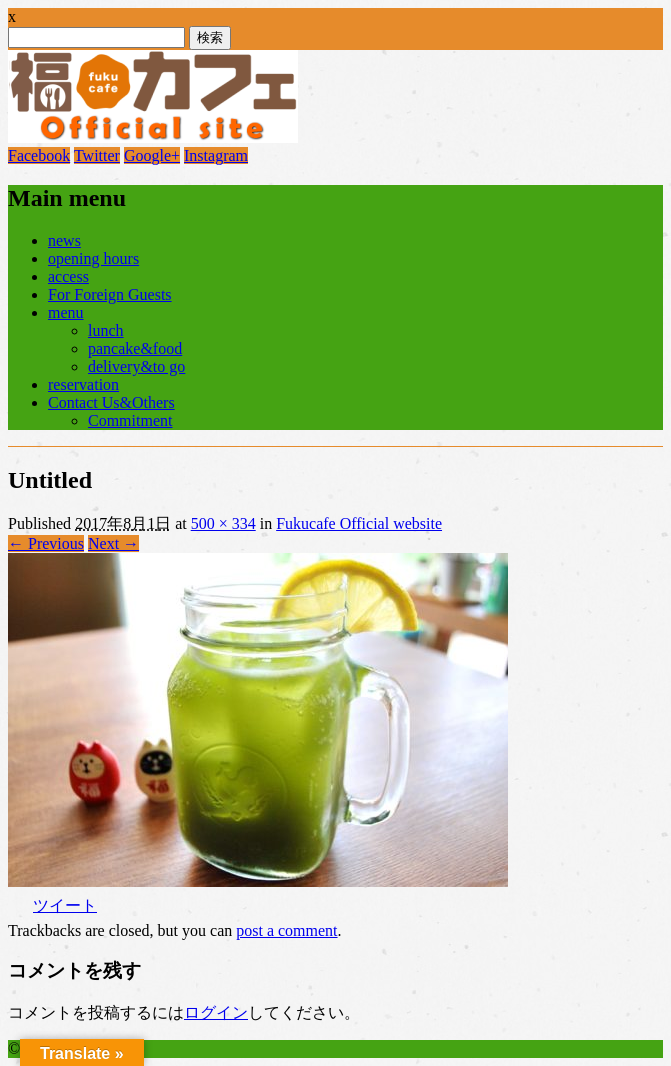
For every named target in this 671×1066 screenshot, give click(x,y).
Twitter (97, 155)
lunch (106, 330)
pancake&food (135, 348)
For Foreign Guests (110, 294)
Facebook (39, 155)
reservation (83, 384)
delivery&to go (136, 366)
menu (66, 312)
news (64, 240)
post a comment (286, 930)
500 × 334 (223, 523)
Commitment (130, 420)
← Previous (46, 543)
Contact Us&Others (111, 402)
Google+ (152, 155)
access (68, 276)
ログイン (216, 1012)
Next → (113, 543)
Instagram (216, 155)
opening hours (93, 258)
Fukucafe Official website (359, 523)
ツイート (65, 905)
